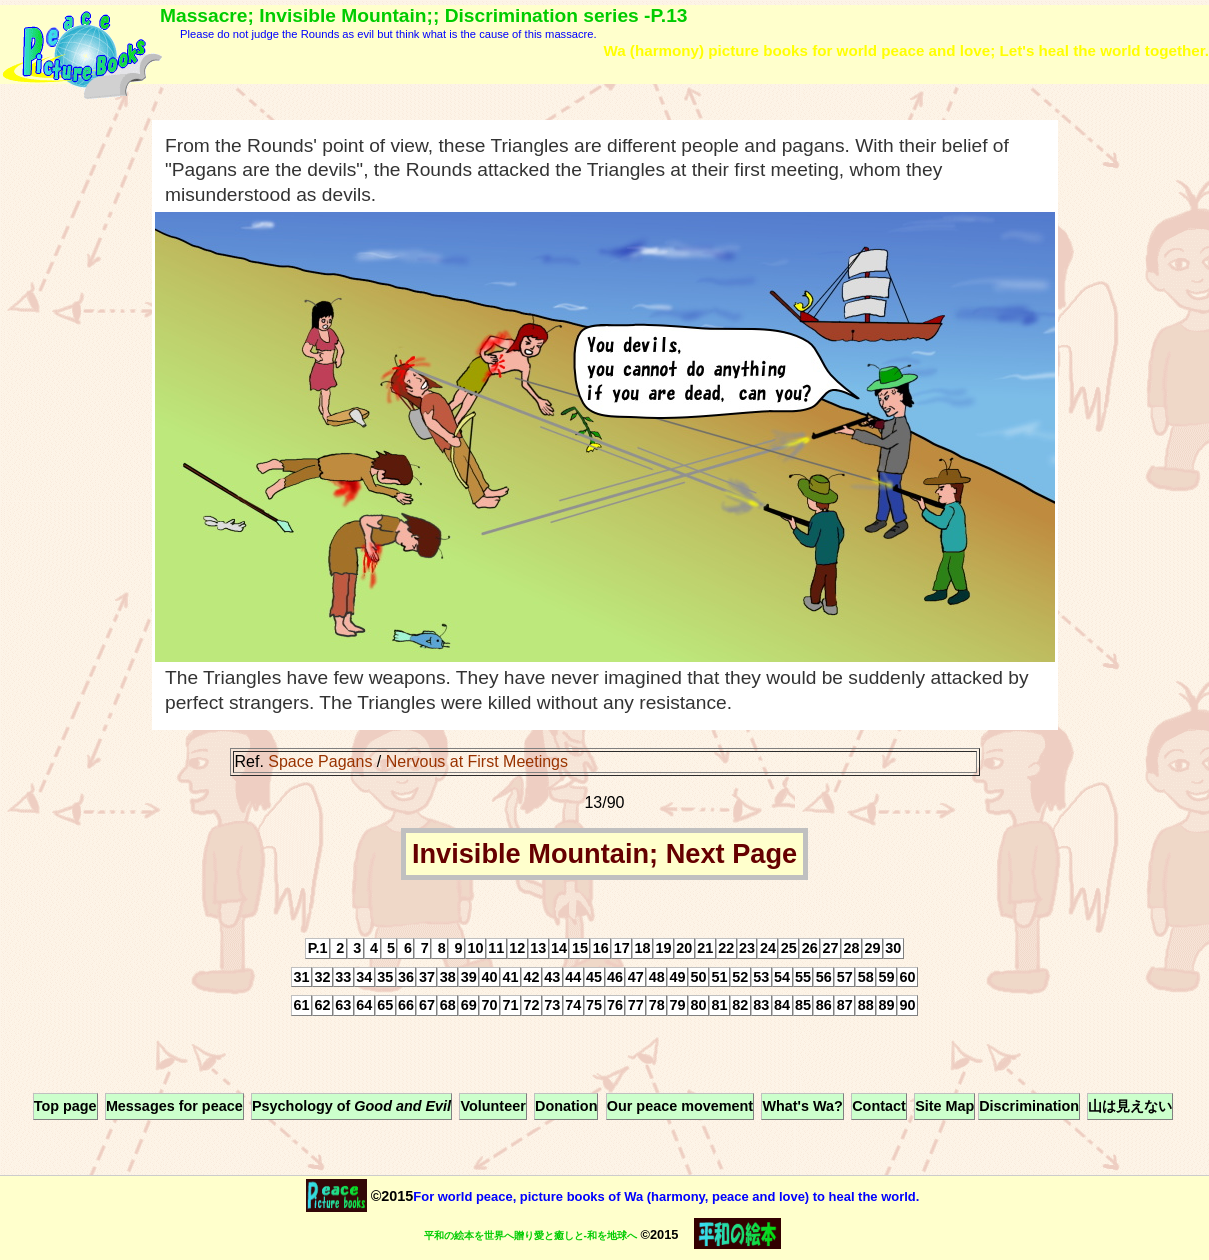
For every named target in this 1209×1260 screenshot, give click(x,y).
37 (427, 977)
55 (803, 977)
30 (893, 948)
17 (622, 948)
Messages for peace (174, 1107)
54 (782, 977)
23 (747, 948)
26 (810, 948)
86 (824, 1006)
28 (851, 948)
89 (887, 1006)
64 (364, 1006)
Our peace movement (680, 1107)
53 (761, 977)
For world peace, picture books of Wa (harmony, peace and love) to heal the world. (666, 1196)
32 (322, 977)
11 (496, 948)
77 (636, 1006)
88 (866, 1006)
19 (663, 948)
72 (531, 1006)
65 (385, 1006)
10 (475, 948)
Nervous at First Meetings (477, 761)
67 (427, 1006)
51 (719, 977)
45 (594, 977)
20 (684, 948)
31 (302, 977)
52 (740, 977)
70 (490, 1006)
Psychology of (351, 1107)
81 (719, 1006)
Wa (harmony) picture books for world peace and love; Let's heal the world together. (906, 50)
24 (768, 948)
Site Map (944, 1107)
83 (761, 1006)
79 (678, 1006)
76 (615, 1006)
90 (907, 1006)
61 (302, 1006)
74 (573, 1006)
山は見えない (1130, 1107)
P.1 (318, 948)
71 (510, 1006)
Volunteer (492, 1107)
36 (406, 977)
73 (552, 1006)
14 (559, 948)
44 (573, 977)
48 (657, 977)
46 (615, 977)
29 (872, 948)
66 (406, 1006)
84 (782, 1006)
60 (907, 977)
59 (887, 977)
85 (803, 1006)
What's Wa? (802, 1107)
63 (343, 1006)
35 (385, 977)
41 (510, 977)
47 (636, 977)
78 (657, 1006)
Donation (566, 1107)
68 (448, 1006)
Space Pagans (320, 761)
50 (699, 977)
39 (469, 977)
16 (601, 948)
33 (343, 977)
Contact (879, 1107)
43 (552, 977)
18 (643, 948)
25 (789, 948)
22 (726, 948)
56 (824, 977)
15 (580, 948)
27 (831, 948)
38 (448, 977)
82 (740, 1006)
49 (678, 977)
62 (322, 1006)
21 (705, 948)
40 (490, 977)
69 (469, 1006)
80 (699, 1006)
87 (845, 1006)
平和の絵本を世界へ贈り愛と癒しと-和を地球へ (530, 1235)
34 (364, 977)
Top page (65, 1107)
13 (538, 948)
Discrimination (1029, 1107)
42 (531, 977)
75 (594, 1006)
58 (866, 977)
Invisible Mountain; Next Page (604, 854)
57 (845, 977)
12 (517, 948)
